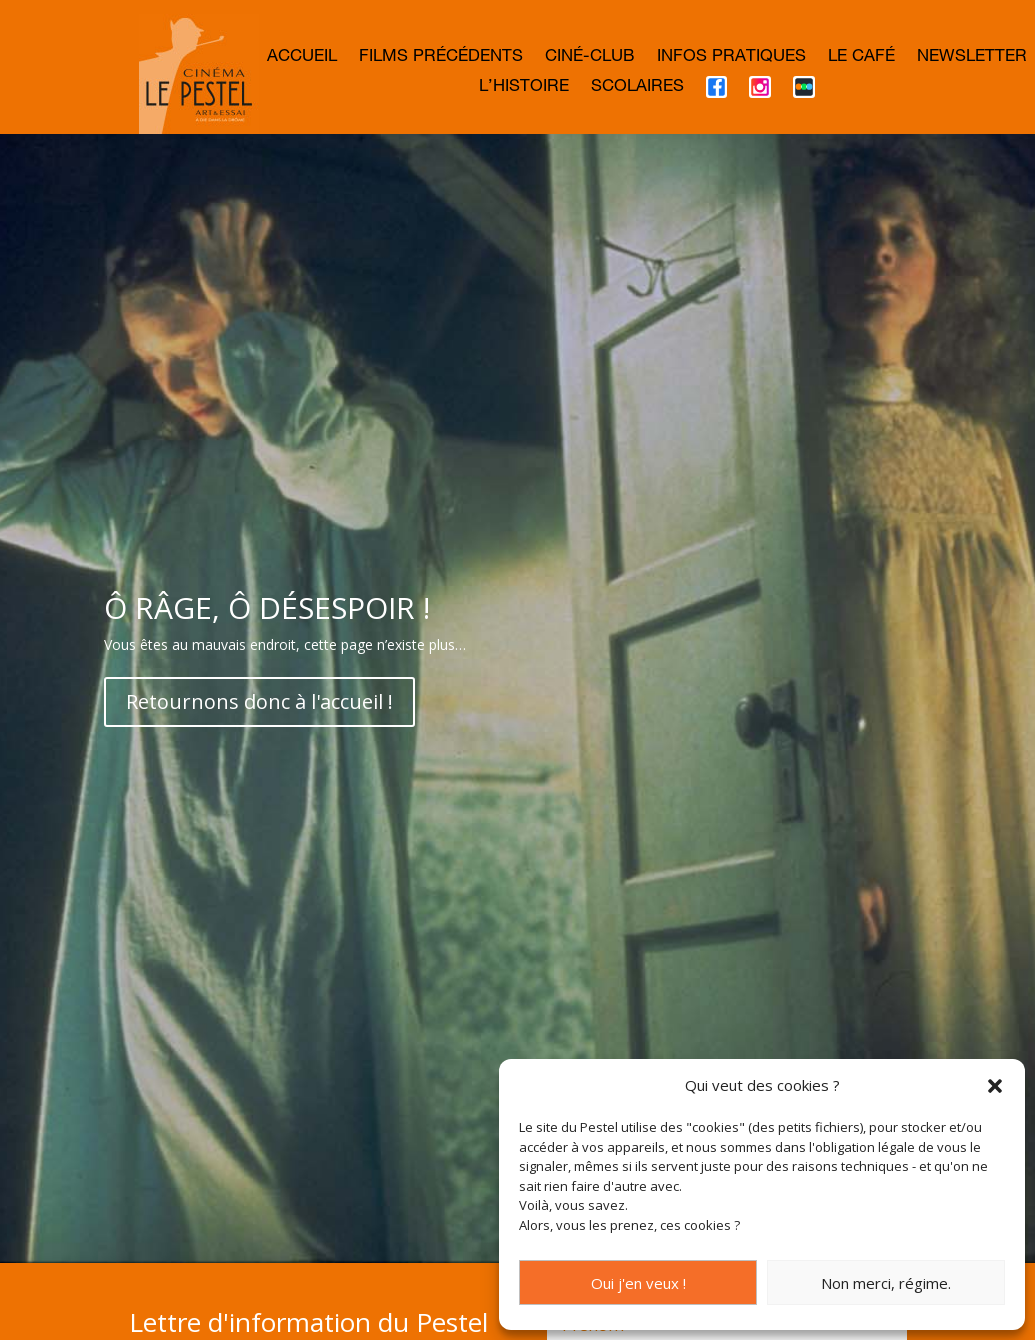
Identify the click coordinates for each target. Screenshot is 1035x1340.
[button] (995, 1086)
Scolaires (637, 88)
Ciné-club (590, 58)
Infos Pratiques (731, 58)
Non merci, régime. (886, 1283)
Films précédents (441, 58)
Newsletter (972, 58)
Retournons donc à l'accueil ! (259, 778)
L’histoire (524, 88)
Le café (861, 58)
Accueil (302, 58)
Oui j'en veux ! (638, 1283)
